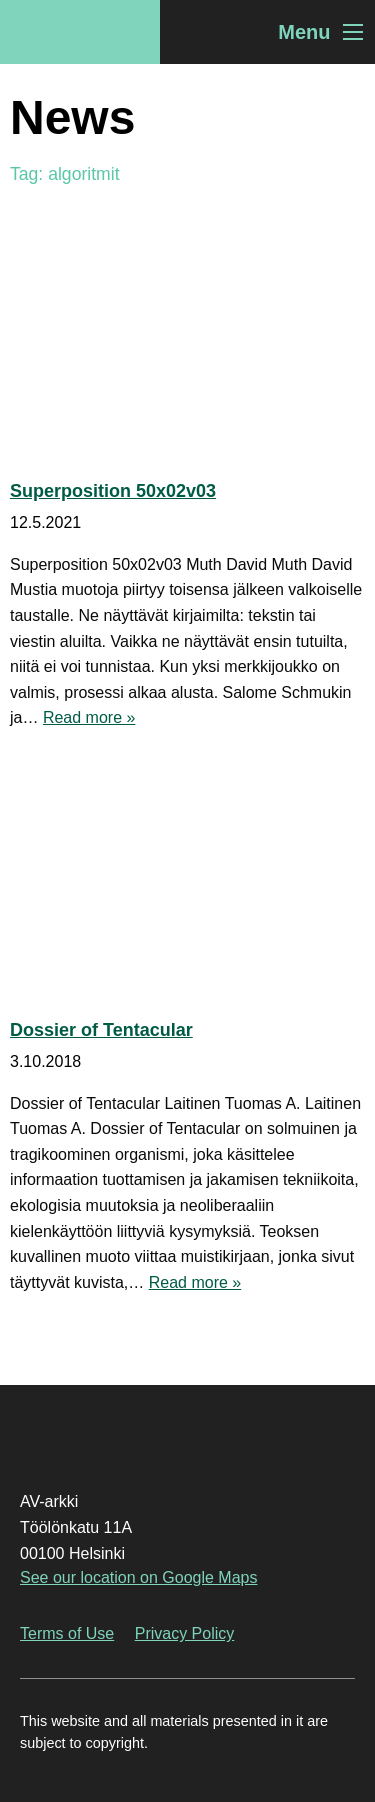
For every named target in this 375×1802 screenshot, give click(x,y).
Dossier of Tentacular (101, 1030)
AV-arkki (80, 32)
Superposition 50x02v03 (113, 491)
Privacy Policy (185, 1633)
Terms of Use (67, 1633)
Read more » (89, 717)
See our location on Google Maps (138, 1577)
